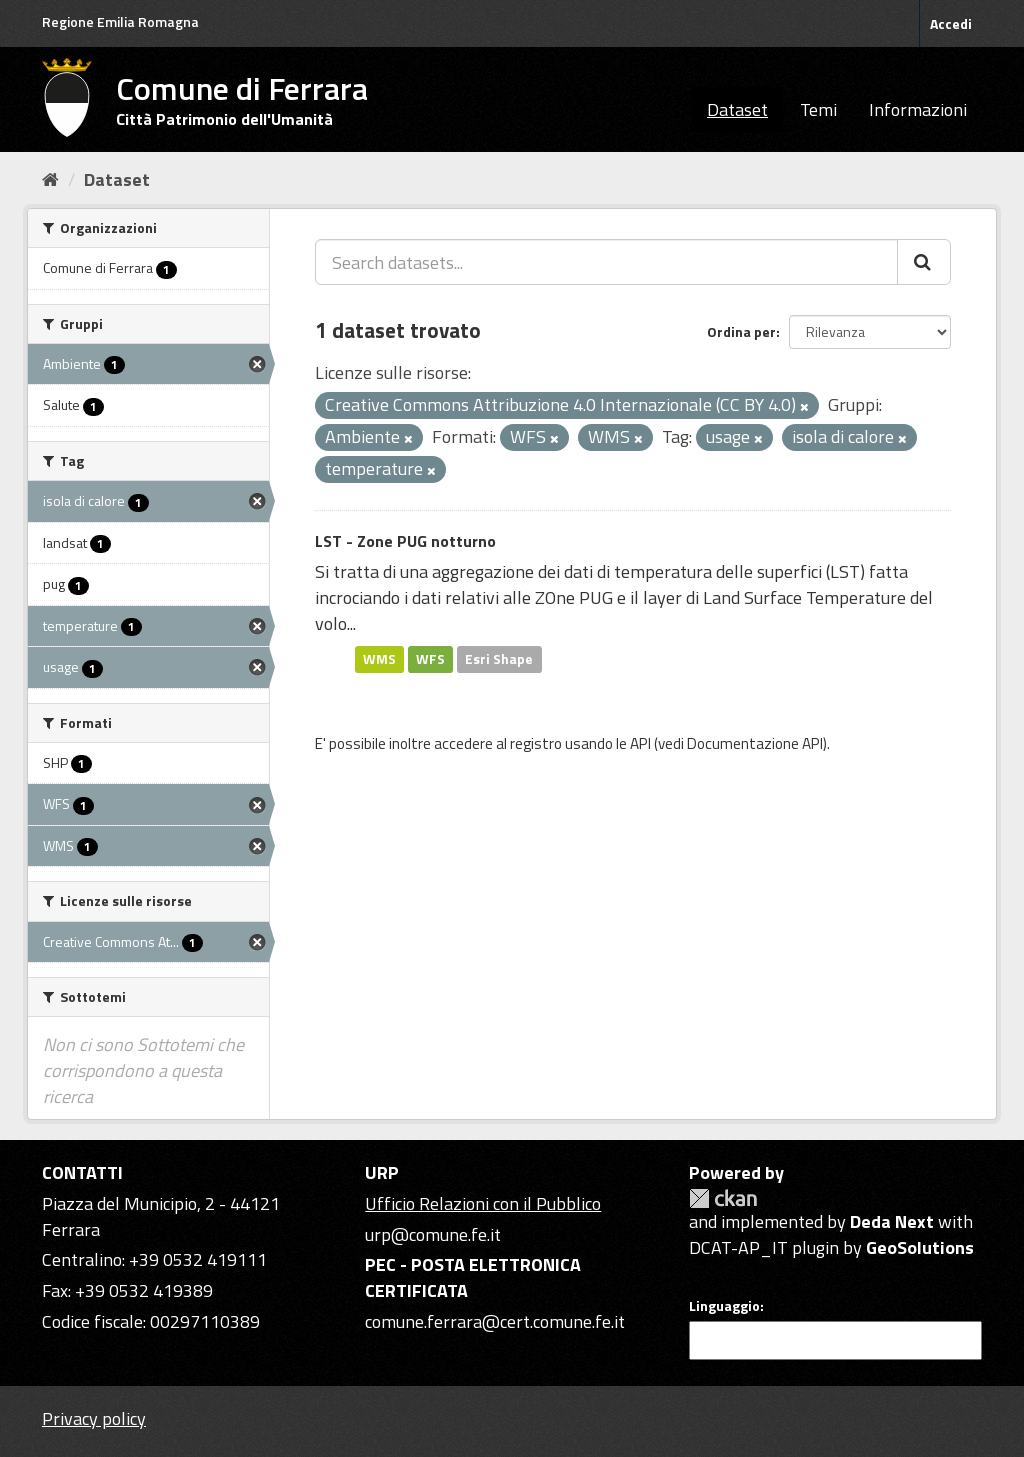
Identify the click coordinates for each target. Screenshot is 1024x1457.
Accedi (951, 23)
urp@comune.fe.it (433, 1234)
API (640, 743)
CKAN (723, 1198)
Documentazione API (755, 743)
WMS (379, 659)
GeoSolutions (920, 1247)
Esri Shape (499, 659)
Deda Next (892, 1221)
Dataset (737, 109)
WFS (430, 659)
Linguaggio (724, 1306)
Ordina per (741, 331)
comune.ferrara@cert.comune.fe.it (495, 1321)
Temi (818, 109)
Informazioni (918, 109)
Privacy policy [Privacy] (94, 1418)
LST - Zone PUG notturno (405, 541)
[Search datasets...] (606, 262)
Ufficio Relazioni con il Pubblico (483, 1203)
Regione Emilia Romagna (120, 21)
